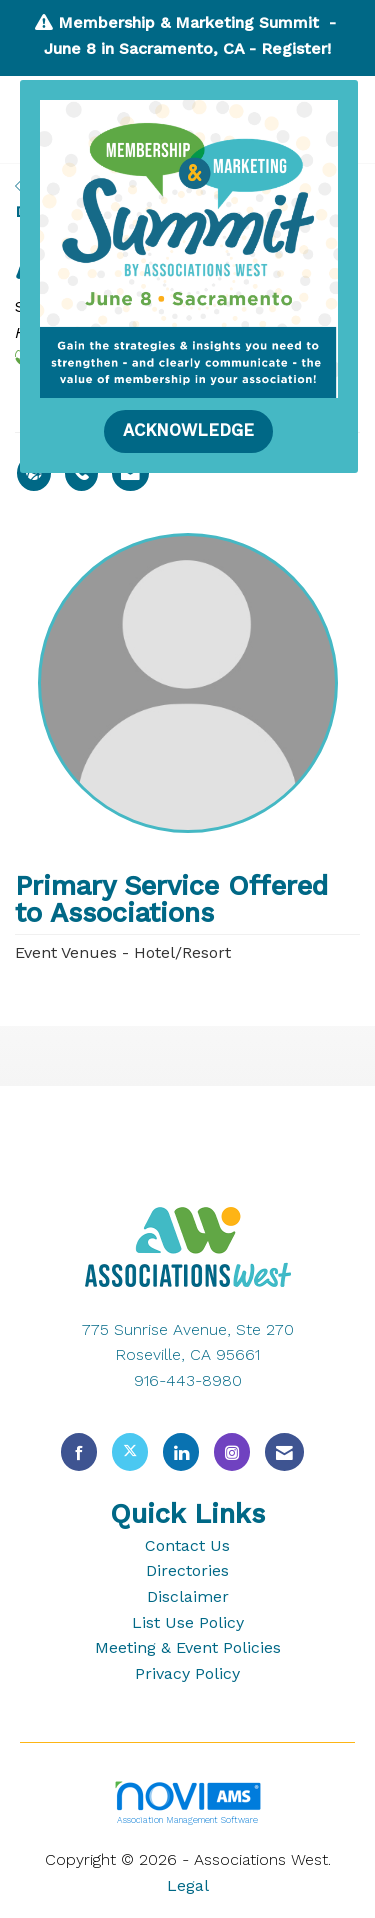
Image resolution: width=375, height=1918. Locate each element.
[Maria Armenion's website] (34, 473)
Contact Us (187, 1545)
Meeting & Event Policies (188, 1647)
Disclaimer (188, 1596)
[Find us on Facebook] (79, 1451)
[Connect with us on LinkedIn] (181, 1451)
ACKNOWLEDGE (188, 430)
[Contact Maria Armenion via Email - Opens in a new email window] (130, 473)
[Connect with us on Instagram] (232, 1451)
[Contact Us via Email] (284, 1451)
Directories (187, 1570)
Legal (188, 1885)
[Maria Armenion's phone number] (81, 473)
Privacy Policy (187, 1673)
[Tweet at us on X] (130, 1451)
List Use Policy (188, 1622)
